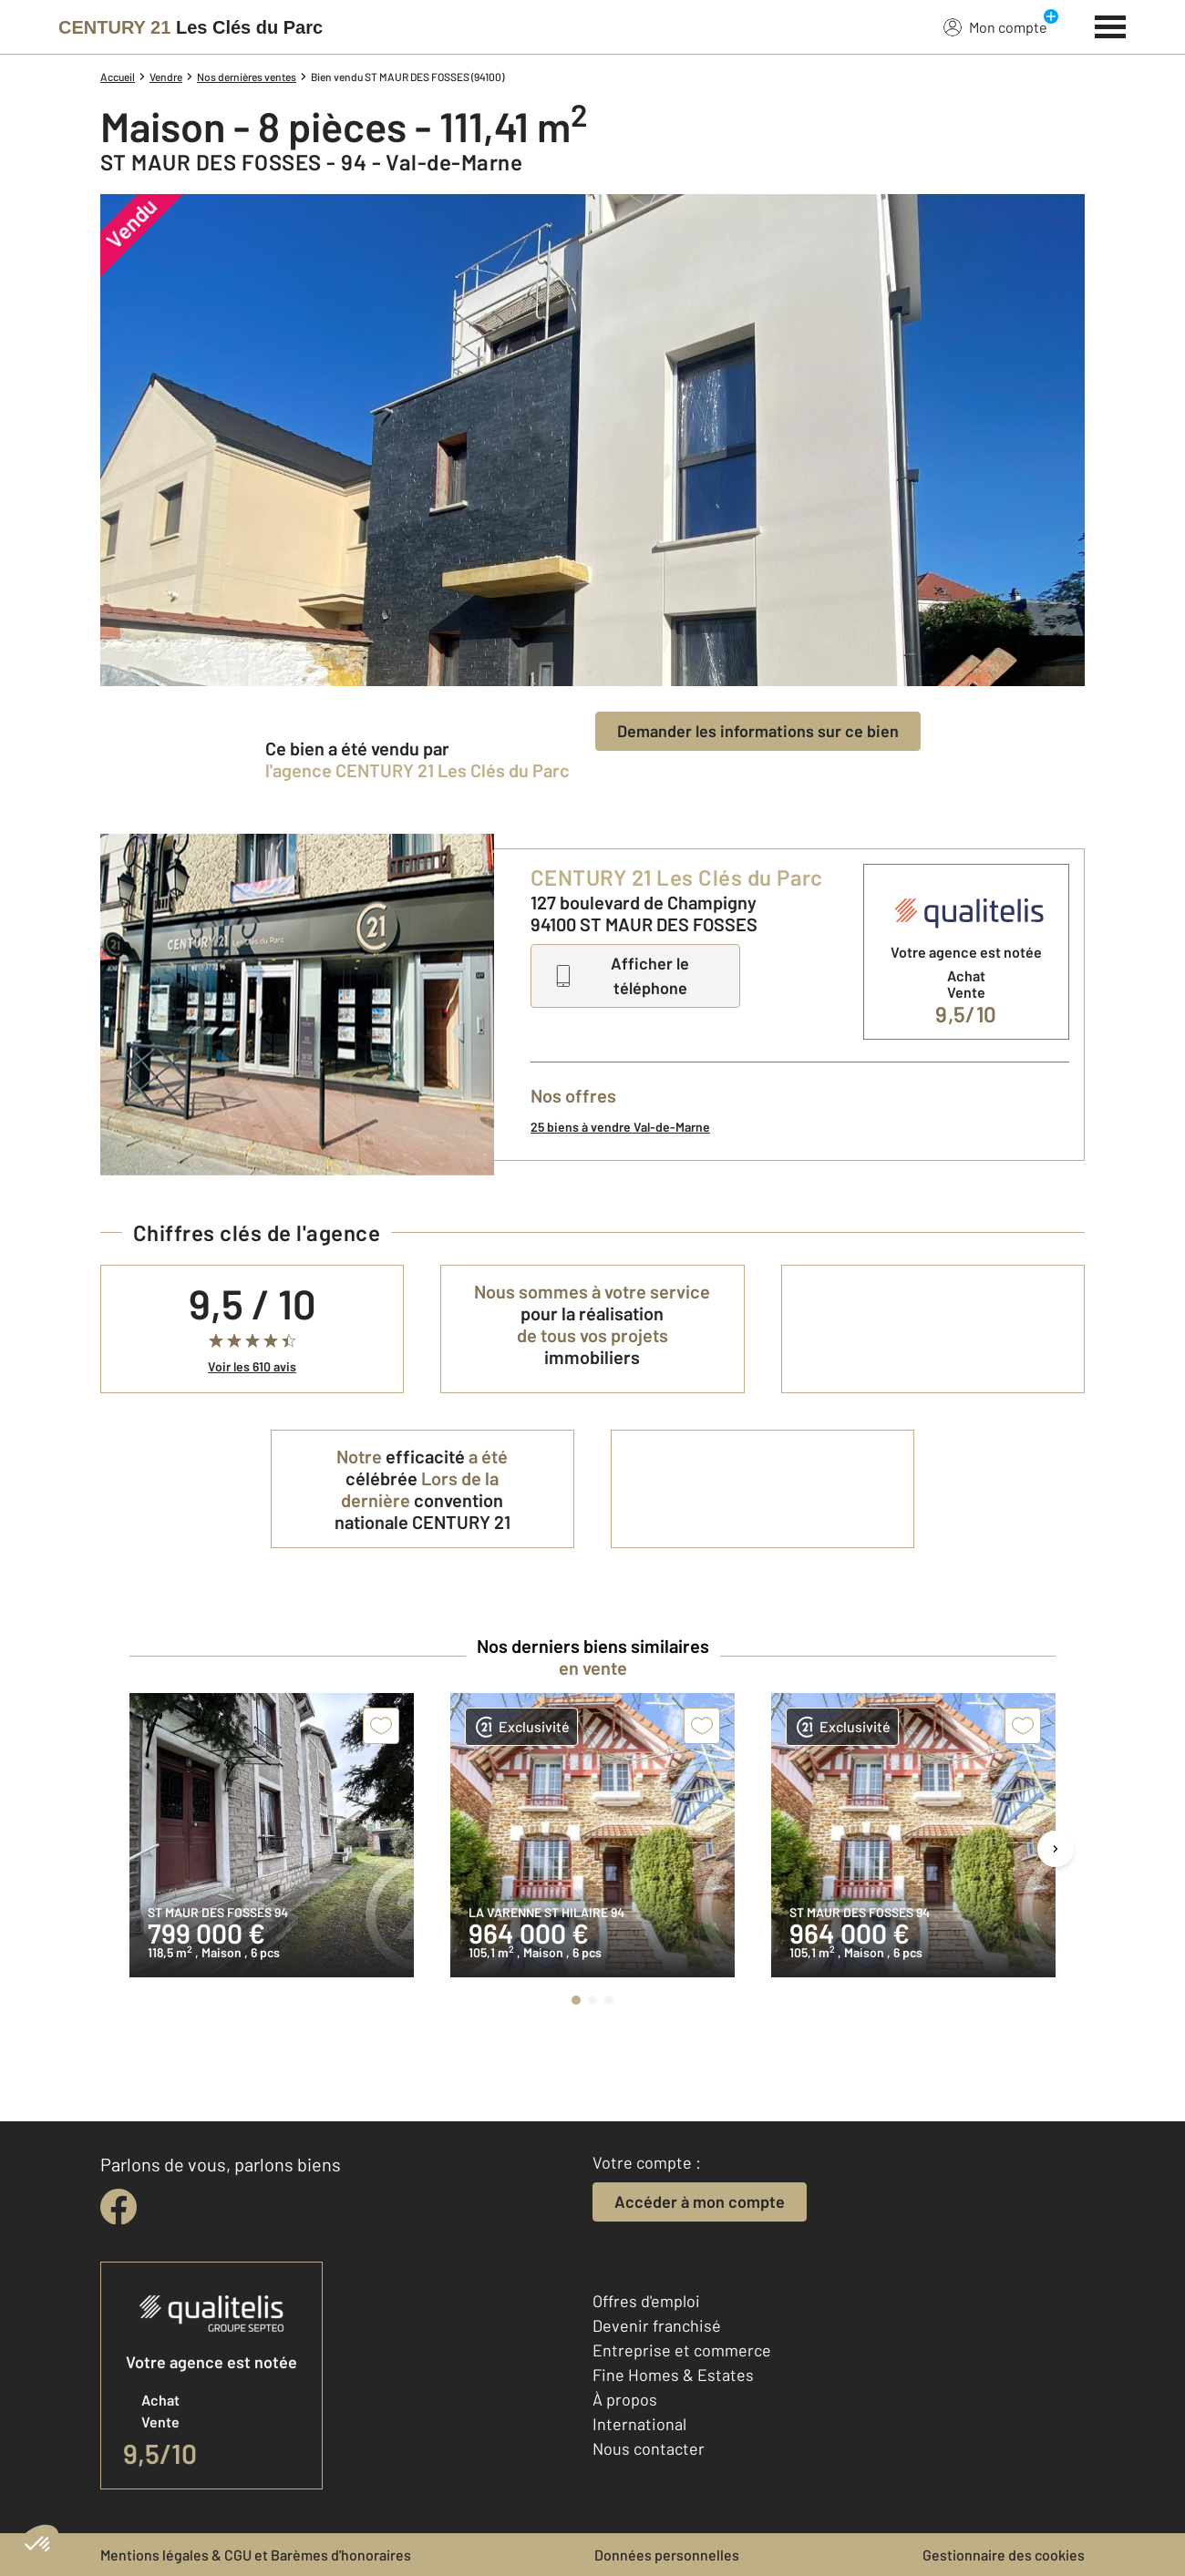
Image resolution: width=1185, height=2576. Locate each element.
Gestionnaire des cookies (1003, 2554)
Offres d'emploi (646, 2301)
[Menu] (1111, 24)
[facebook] (118, 2207)
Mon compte (995, 26)
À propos (624, 2399)
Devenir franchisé (656, 2325)
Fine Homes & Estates (673, 2375)
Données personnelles (666, 2554)
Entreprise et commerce (681, 2350)
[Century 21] (190, 27)
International (639, 2424)
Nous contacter (648, 2448)
